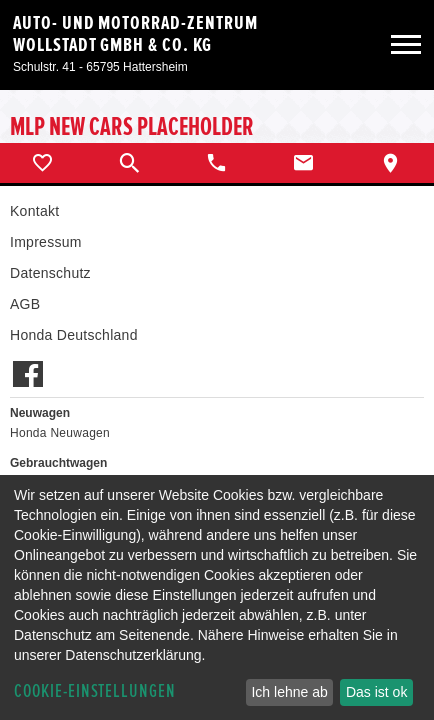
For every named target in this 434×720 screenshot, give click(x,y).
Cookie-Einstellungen (95, 691)
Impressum (46, 242)
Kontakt (34, 211)
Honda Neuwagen (60, 433)
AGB (25, 304)
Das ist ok (376, 692)
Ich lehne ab (289, 692)
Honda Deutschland (74, 335)
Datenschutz (50, 273)
